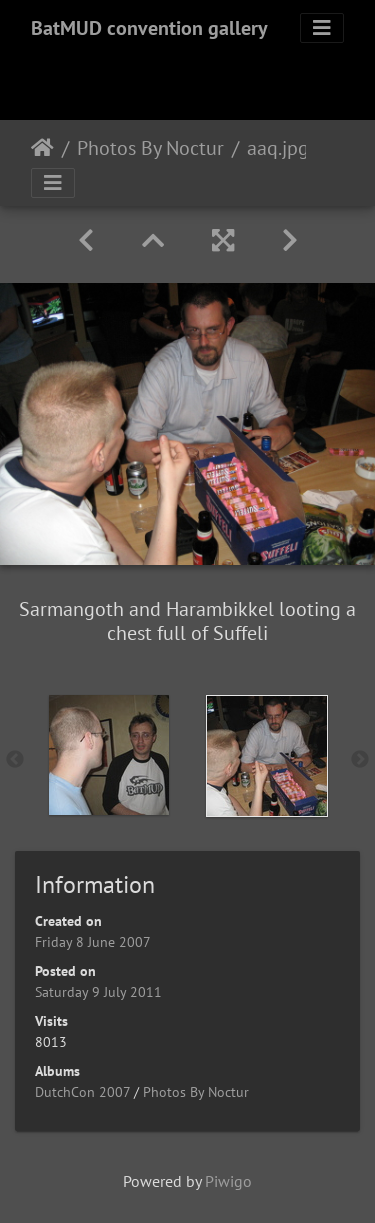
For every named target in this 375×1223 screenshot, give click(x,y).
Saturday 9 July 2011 (98, 992)
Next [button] (360, 760)
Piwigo (228, 1181)
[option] (109, 755)
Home (42, 148)
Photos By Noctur (150, 148)
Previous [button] (15, 760)
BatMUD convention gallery (149, 28)
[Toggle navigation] (322, 28)
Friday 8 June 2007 (93, 942)
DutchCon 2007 (82, 1092)
